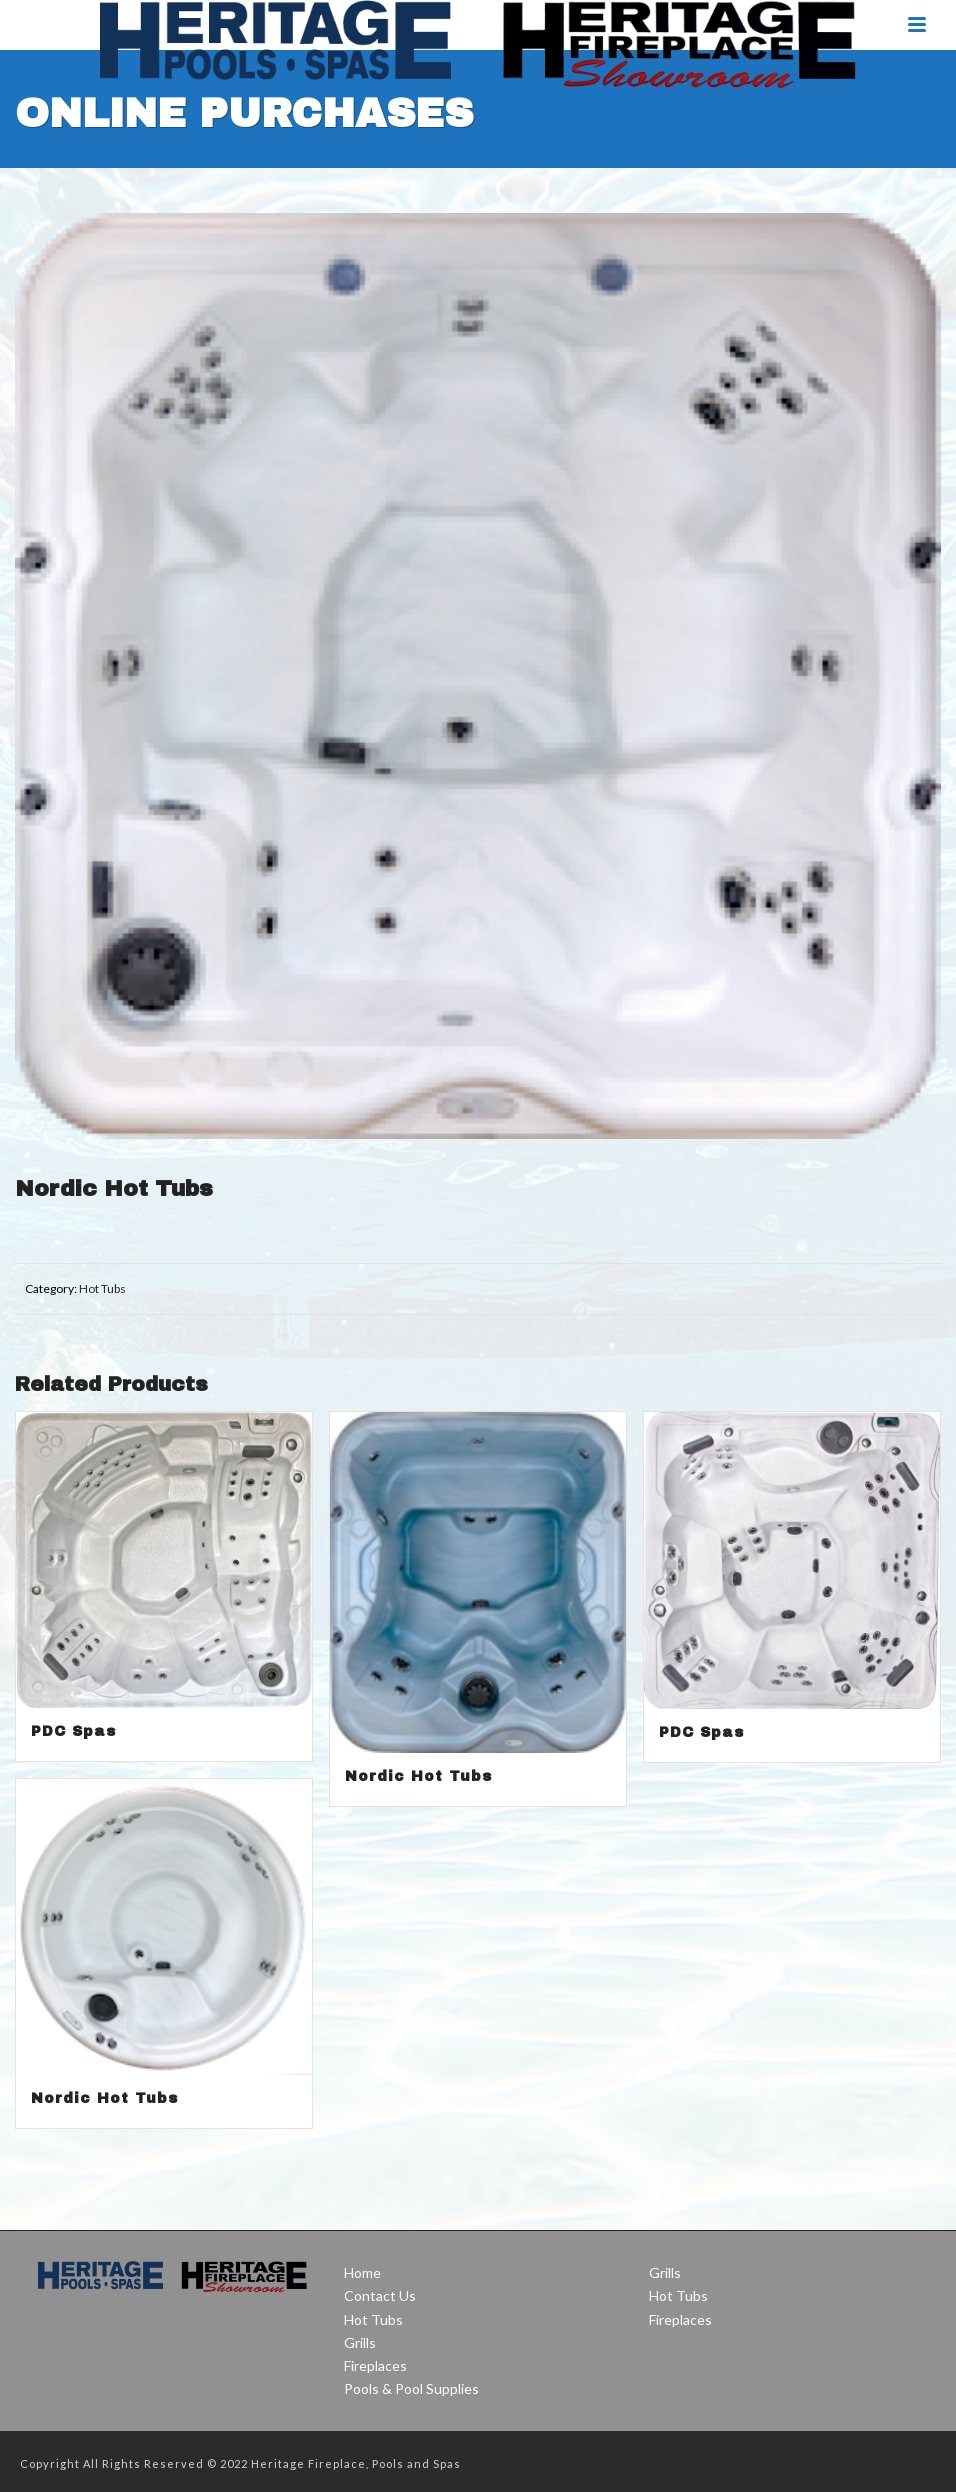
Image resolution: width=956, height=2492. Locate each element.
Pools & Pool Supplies (411, 2388)
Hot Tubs (102, 1288)
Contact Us (380, 2295)
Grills (360, 2342)
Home (362, 2272)
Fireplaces (375, 2365)
